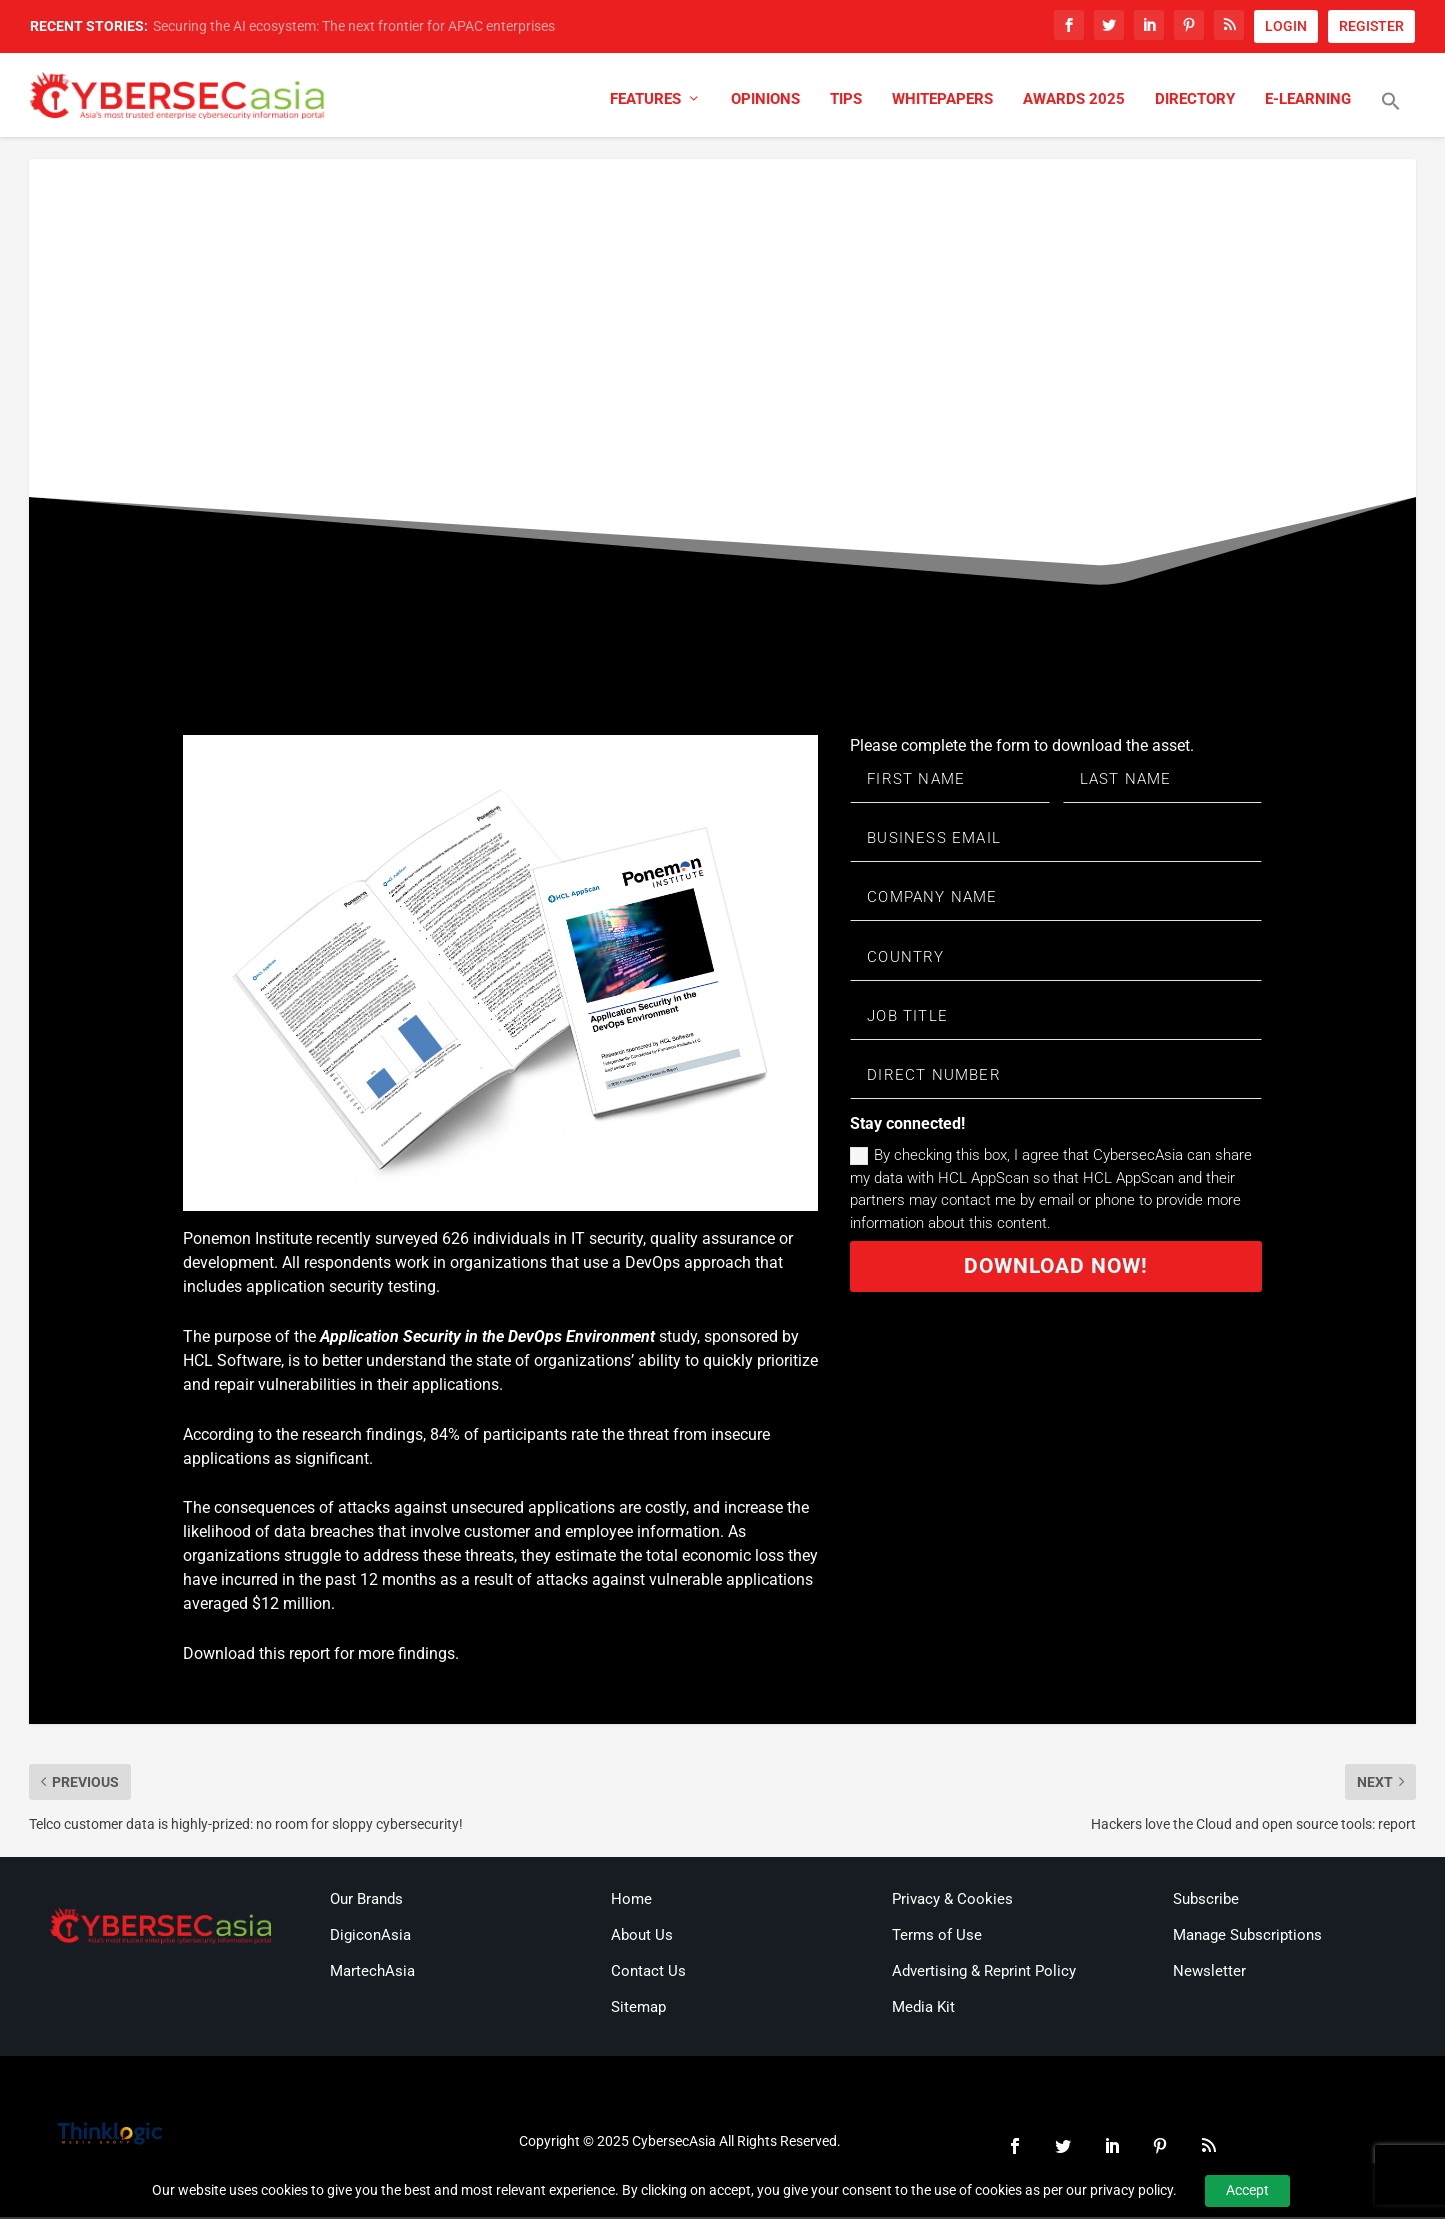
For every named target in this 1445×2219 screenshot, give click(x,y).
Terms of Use (937, 1937)
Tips (846, 102)
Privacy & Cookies (952, 1901)
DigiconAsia (370, 1937)
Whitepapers (942, 102)
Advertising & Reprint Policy (984, 1973)
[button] (1391, 117)
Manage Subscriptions (1247, 1937)
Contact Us (648, 1973)
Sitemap (638, 2009)
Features (645, 102)
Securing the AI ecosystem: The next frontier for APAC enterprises (354, 26)
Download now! (1056, 1280)
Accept (1247, 2190)
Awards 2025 (1074, 102)
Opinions (765, 102)
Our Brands (366, 1901)
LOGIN (1286, 26)
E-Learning (1308, 102)
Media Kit (923, 2009)
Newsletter (1209, 1973)
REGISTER (1371, 26)
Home (631, 1901)
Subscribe (1206, 1901)
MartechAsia (372, 1973)
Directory (1195, 102)
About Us (642, 1937)
